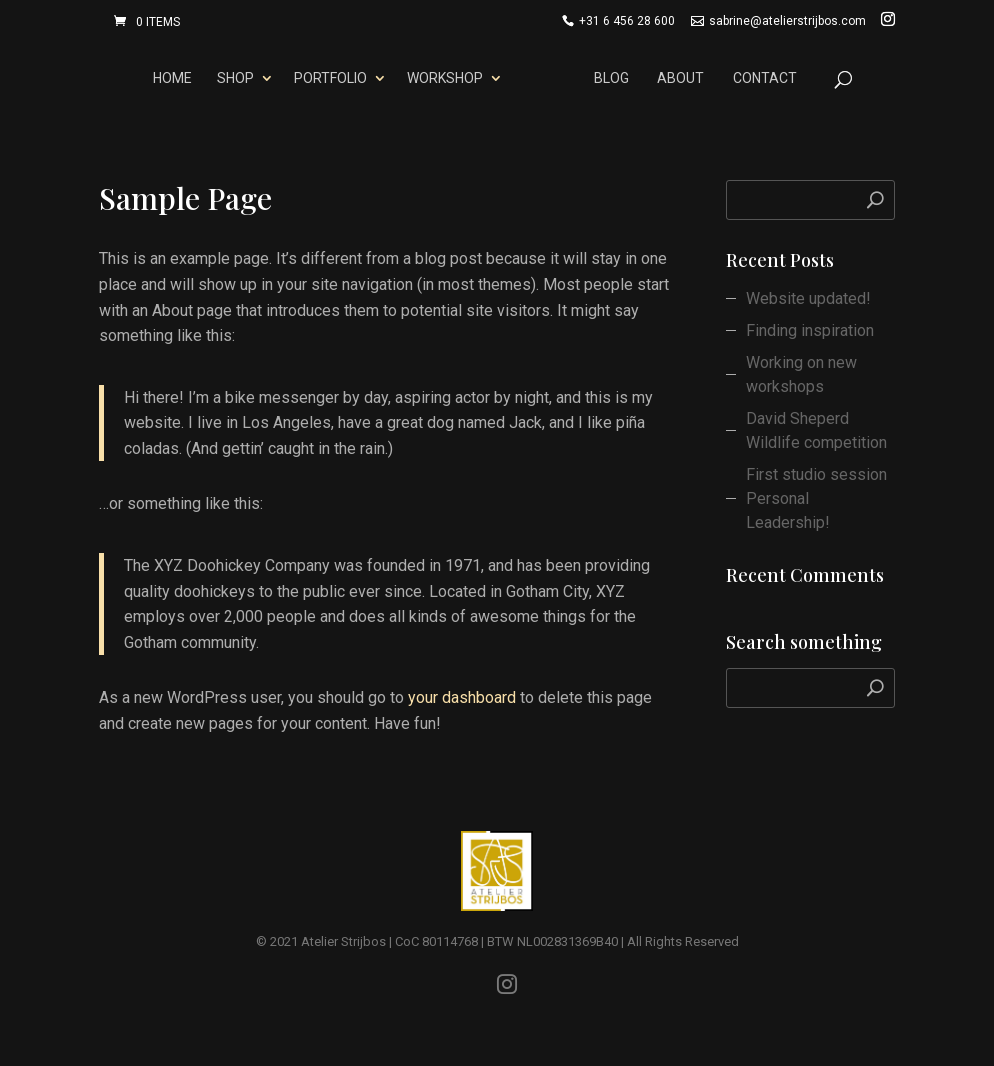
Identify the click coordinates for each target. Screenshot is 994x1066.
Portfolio (326, 78)
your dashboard (462, 697)
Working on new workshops (801, 374)
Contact (768, 78)
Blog (615, 78)
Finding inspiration (810, 330)
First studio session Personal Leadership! (816, 498)
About (684, 78)
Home (169, 78)
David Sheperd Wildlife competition (816, 430)
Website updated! (808, 298)
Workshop (441, 78)
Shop (231, 78)
